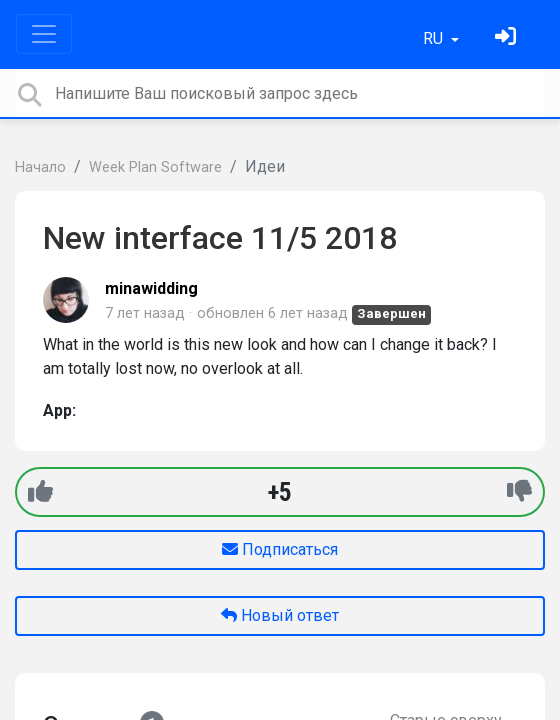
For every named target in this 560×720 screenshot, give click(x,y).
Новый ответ (280, 615)
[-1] (519, 491)
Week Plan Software (155, 167)
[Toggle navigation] (44, 34)
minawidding (151, 288)
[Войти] (508, 38)
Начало (40, 167)
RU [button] (435, 38)
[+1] (40, 491)
